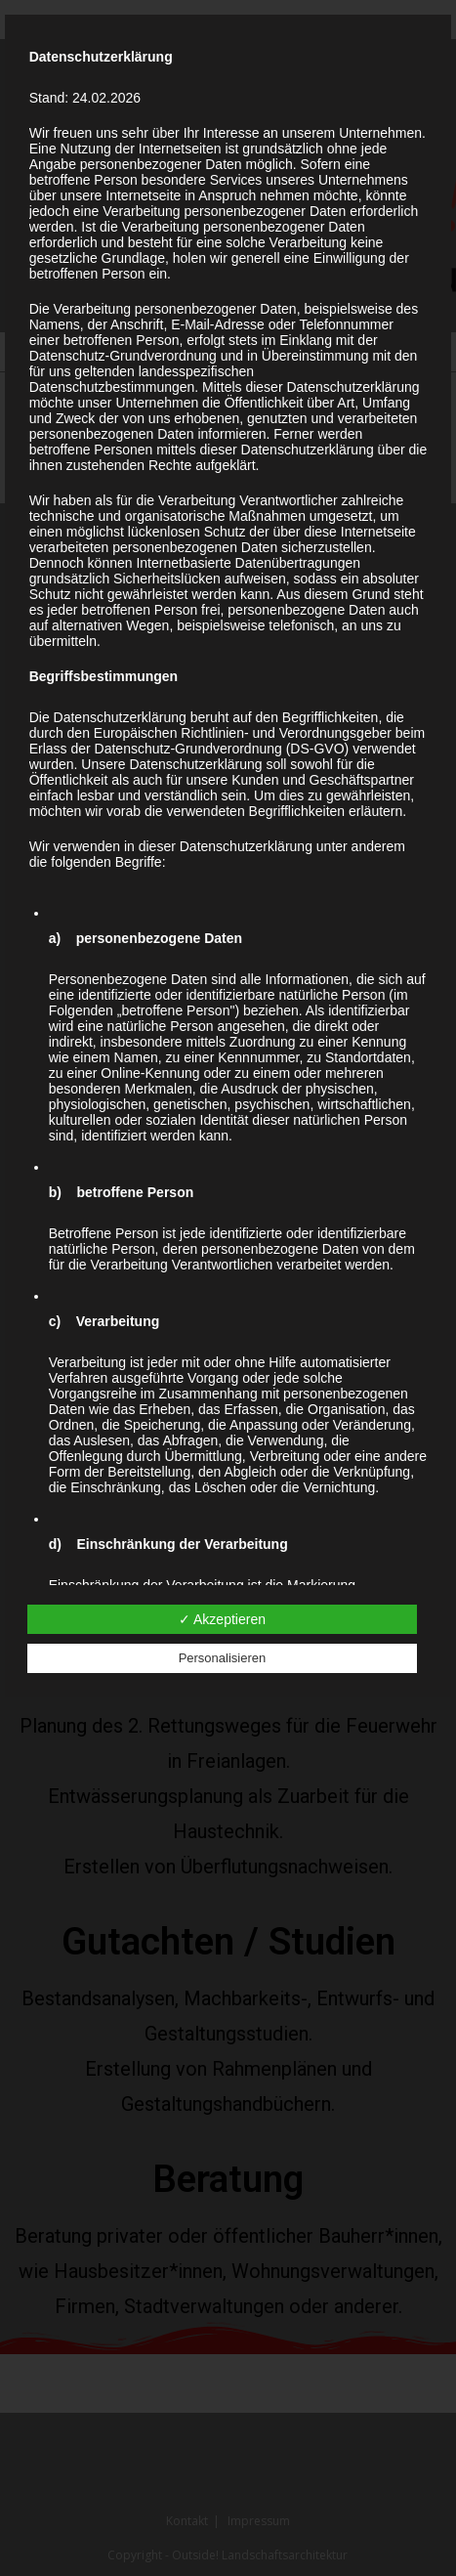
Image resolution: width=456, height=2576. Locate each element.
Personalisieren (223, 1658)
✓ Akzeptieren (222, 1619)
